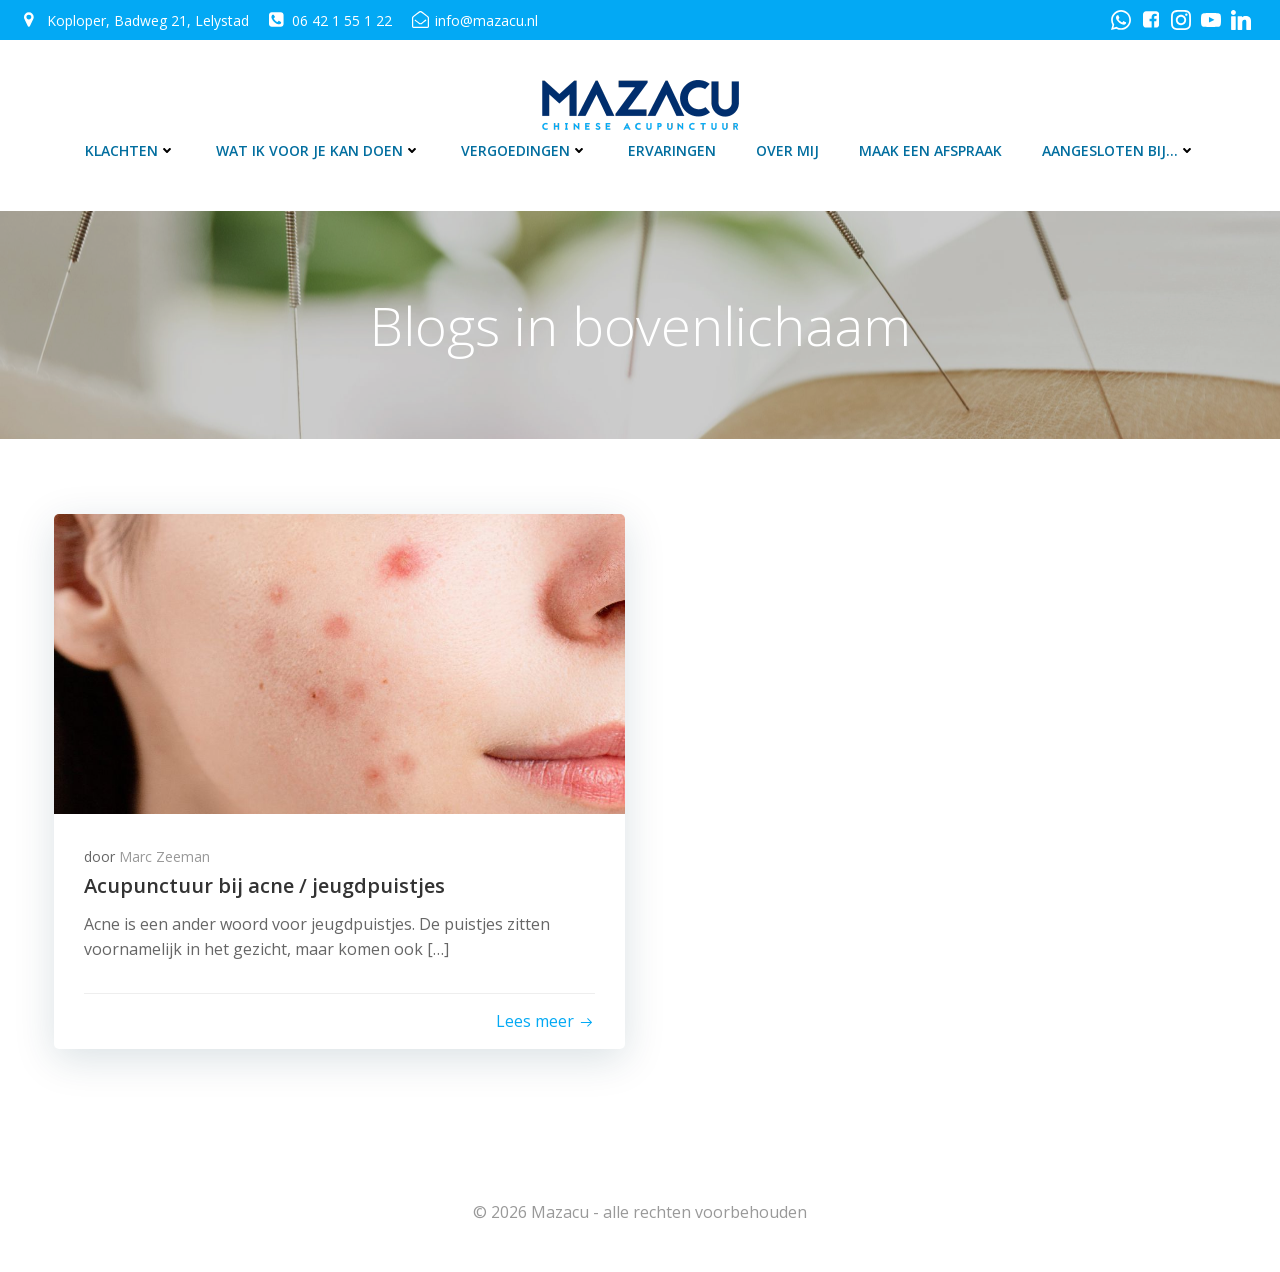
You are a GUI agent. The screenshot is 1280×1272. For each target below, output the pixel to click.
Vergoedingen (524, 150)
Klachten (130, 150)
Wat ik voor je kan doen (318, 150)
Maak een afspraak (930, 150)
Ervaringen (672, 150)
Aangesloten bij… (1119, 150)
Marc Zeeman (164, 856)
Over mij (787, 150)
